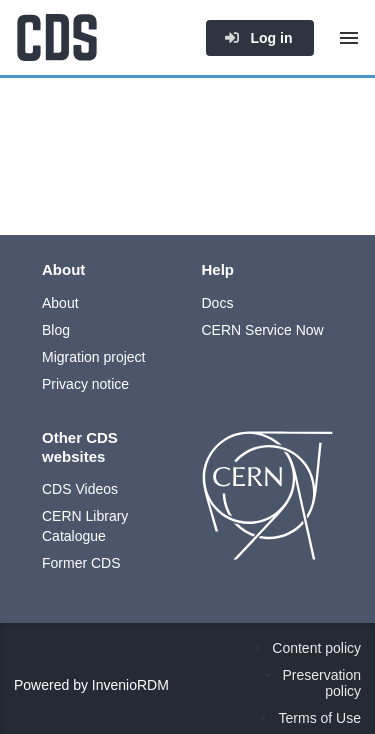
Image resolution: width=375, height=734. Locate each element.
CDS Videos (80, 489)
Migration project (94, 357)
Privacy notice (85, 384)
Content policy (316, 648)
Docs (218, 303)
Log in (258, 38)
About (60, 303)
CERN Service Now (263, 330)
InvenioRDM (130, 685)
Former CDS (81, 563)
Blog (56, 330)
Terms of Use (320, 718)
